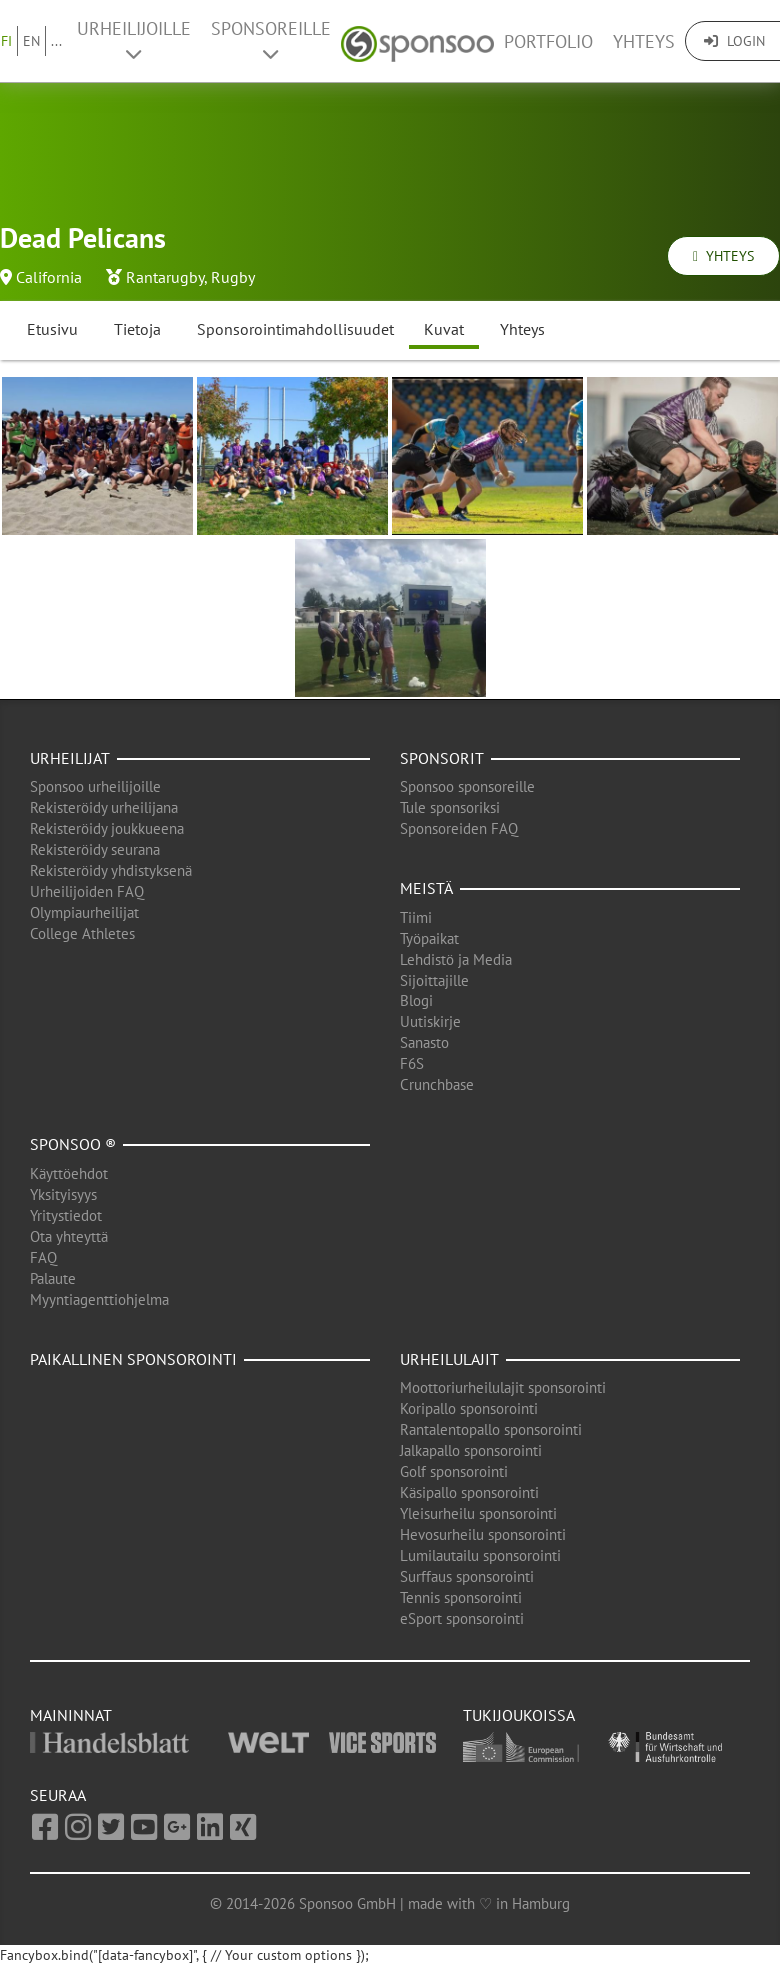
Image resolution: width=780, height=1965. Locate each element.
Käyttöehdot (69, 1173)
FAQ (43, 1257)
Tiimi (416, 917)
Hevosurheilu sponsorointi (483, 1534)
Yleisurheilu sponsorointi (478, 1513)
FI (6, 41)
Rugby (233, 277)
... (56, 41)
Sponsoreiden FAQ (459, 828)
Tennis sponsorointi (461, 1597)
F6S (412, 1063)
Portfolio (548, 41)
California (49, 277)
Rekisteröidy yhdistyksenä (111, 870)
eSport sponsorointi (462, 1618)
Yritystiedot (66, 1215)
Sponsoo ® (73, 1144)
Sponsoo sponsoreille (467, 786)
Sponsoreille (271, 40)
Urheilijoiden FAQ (87, 891)
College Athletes (82, 933)
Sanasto (424, 1042)
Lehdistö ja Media (456, 959)
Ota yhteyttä (69, 1236)
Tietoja (137, 329)
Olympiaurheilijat (84, 912)
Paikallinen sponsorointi (133, 1359)
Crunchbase (437, 1084)
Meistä (426, 888)
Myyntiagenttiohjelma (99, 1299)
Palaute (53, 1278)
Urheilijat (70, 758)
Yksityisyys (63, 1194)
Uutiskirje (430, 1021)
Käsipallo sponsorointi (469, 1492)
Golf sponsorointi (454, 1471)
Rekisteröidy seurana (95, 849)
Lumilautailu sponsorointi (480, 1555)
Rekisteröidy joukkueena (107, 828)
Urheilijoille (134, 40)
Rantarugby (165, 277)
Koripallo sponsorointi (469, 1408)
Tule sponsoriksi (450, 807)
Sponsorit (442, 758)
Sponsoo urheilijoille (95, 786)
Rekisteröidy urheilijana (104, 807)
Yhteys (644, 41)
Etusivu (52, 329)
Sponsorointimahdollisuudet (295, 329)
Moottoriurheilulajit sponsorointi (503, 1387)
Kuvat (444, 329)
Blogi (416, 1000)
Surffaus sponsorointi (467, 1576)
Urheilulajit (449, 1359)
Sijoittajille (434, 980)
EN (31, 41)
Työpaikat (429, 938)
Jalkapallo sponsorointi (471, 1450)
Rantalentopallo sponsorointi (491, 1429)
